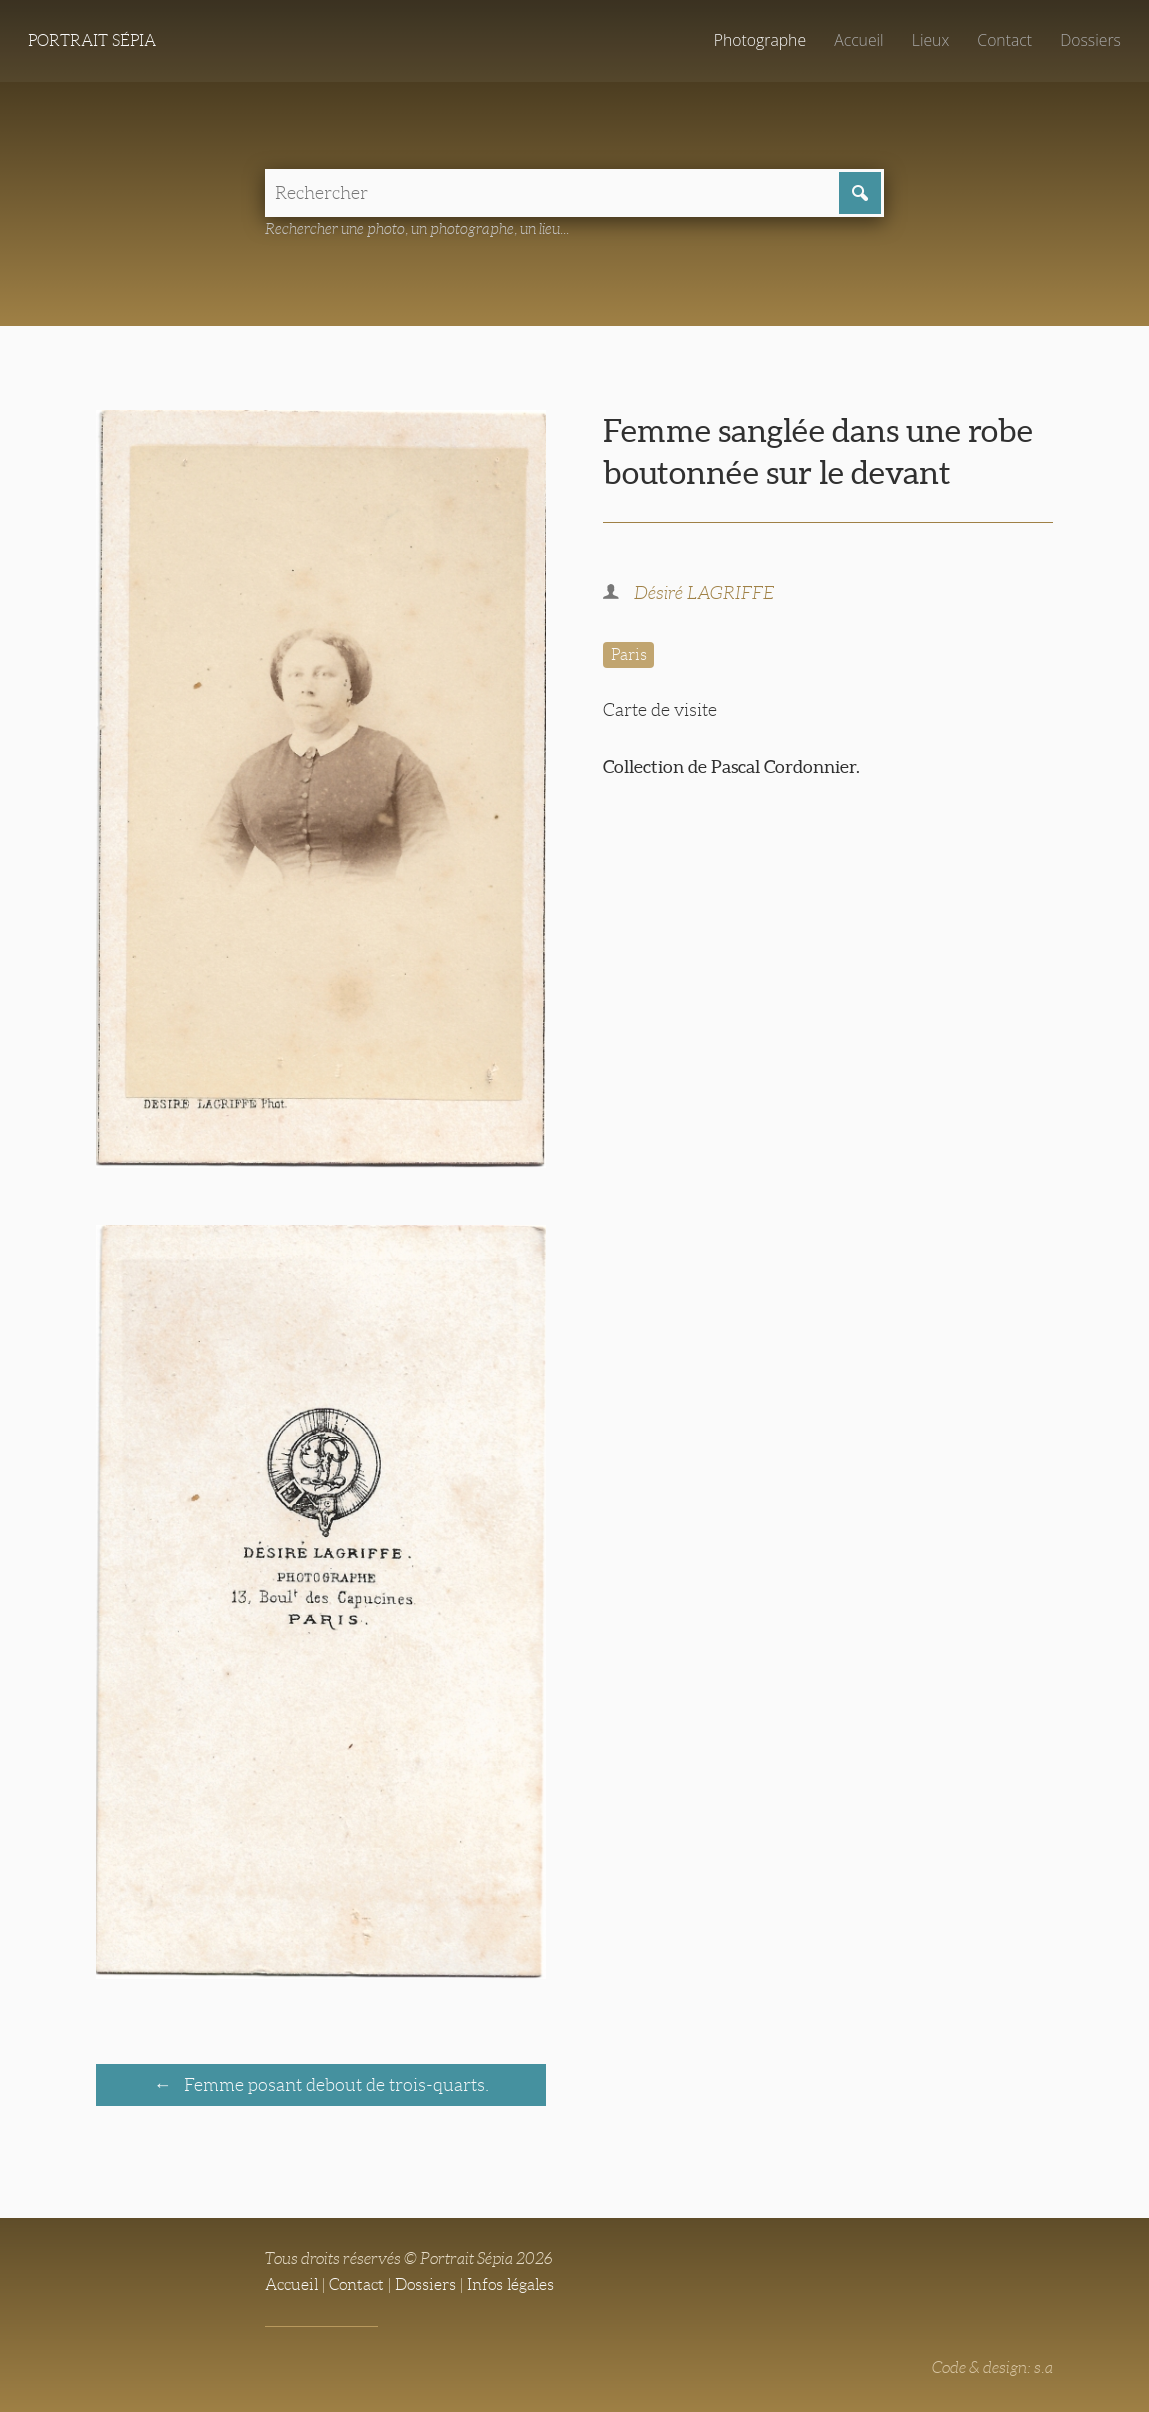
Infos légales (510, 2284)
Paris (629, 654)
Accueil (859, 40)
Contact (1004, 40)
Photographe (760, 40)
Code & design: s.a (992, 2367)
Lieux (930, 40)
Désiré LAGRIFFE (704, 593)
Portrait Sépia (92, 40)
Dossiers (1090, 40)
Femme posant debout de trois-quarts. (334, 2085)
